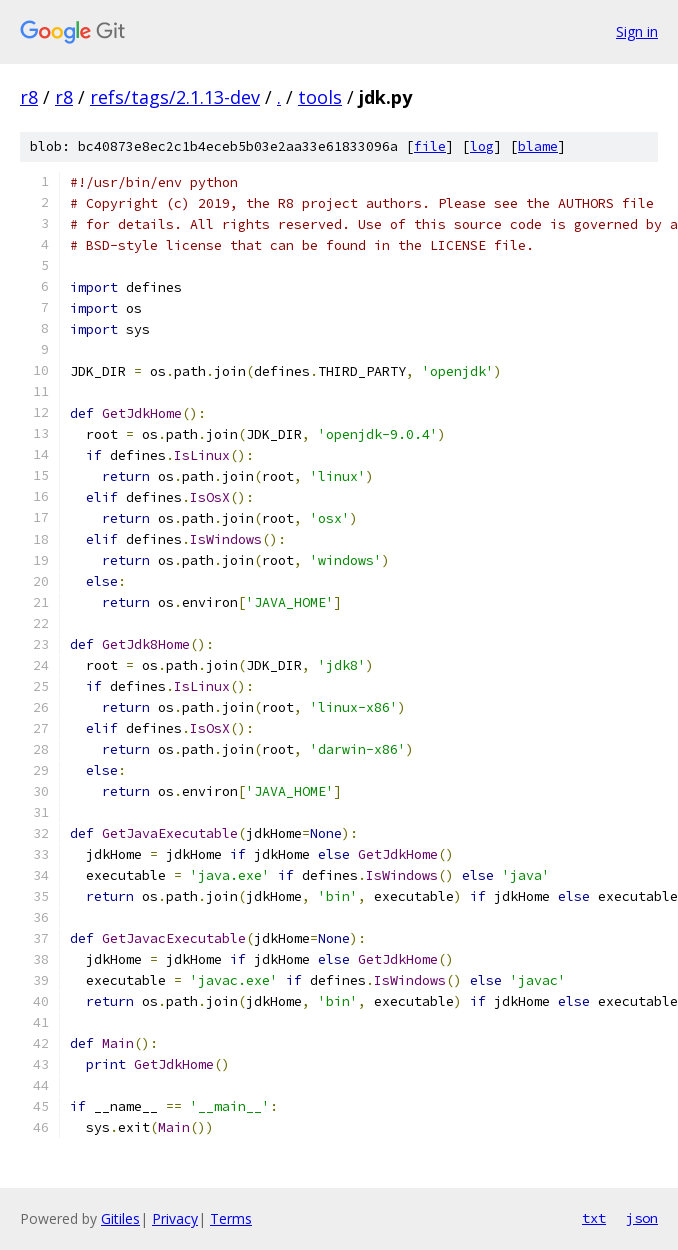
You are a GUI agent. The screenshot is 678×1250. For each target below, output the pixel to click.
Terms (231, 1218)
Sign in (637, 31)
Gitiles (120, 1218)
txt (594, 1218)
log (482, 146)
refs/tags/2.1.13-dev (175, 97)
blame (538, 146)
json (642, 1218)
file (430, 146)
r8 (29, 97)
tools (320, 97)
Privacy (175, 1218)
